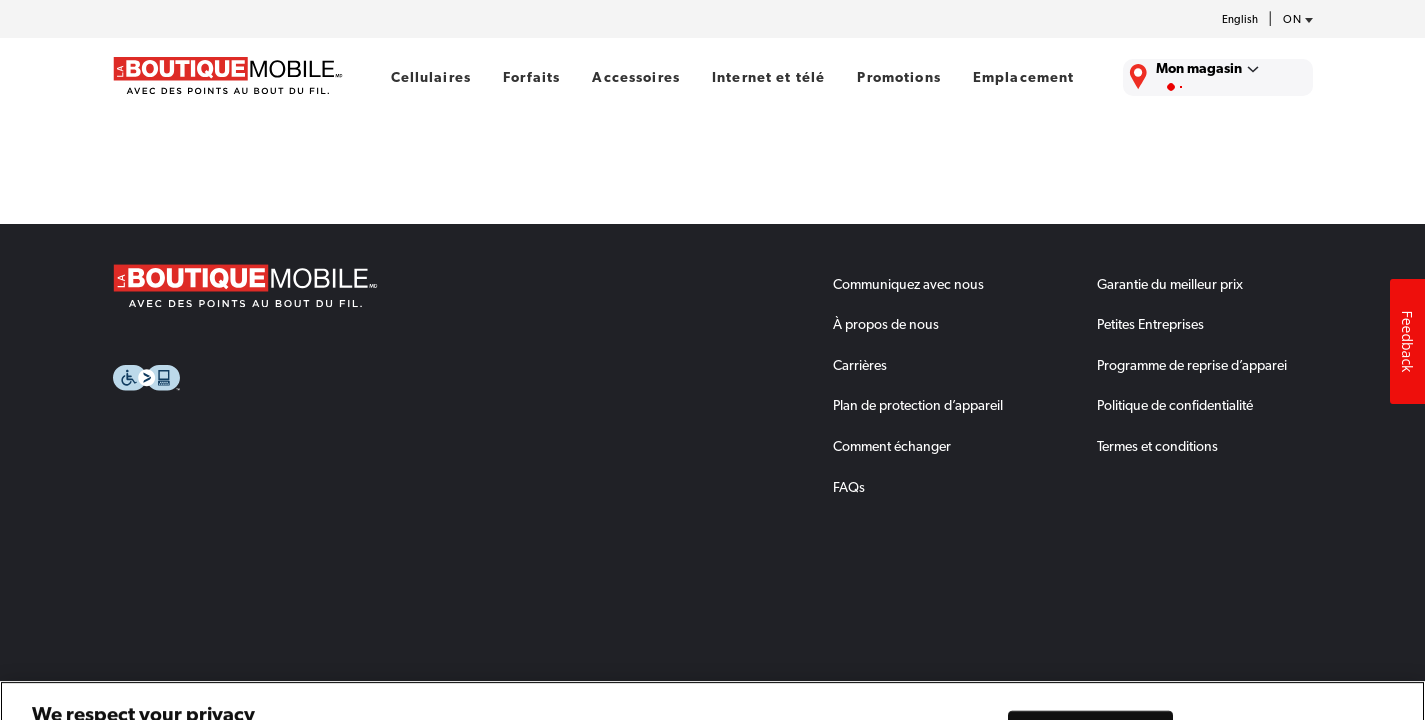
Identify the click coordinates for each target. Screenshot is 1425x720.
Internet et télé (768, 77)
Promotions (898, 77)
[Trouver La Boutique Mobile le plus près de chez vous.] (1218, 77)
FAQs (849, 487)
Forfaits (531, 77)
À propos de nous (886, 324)
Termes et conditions (1157, 446)
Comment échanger (892, 446)
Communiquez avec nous (908, 284)
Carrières (860, 365)
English (1240, 19)
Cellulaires (431, 77)
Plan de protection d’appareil (918, 405)
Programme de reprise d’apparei (1192, 365)
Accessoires (636, 77)
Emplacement (1024, 77)
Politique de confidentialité (1175, 405)
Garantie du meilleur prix (1170, 284)
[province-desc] (1293, 20)
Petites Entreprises (1150, 324)
